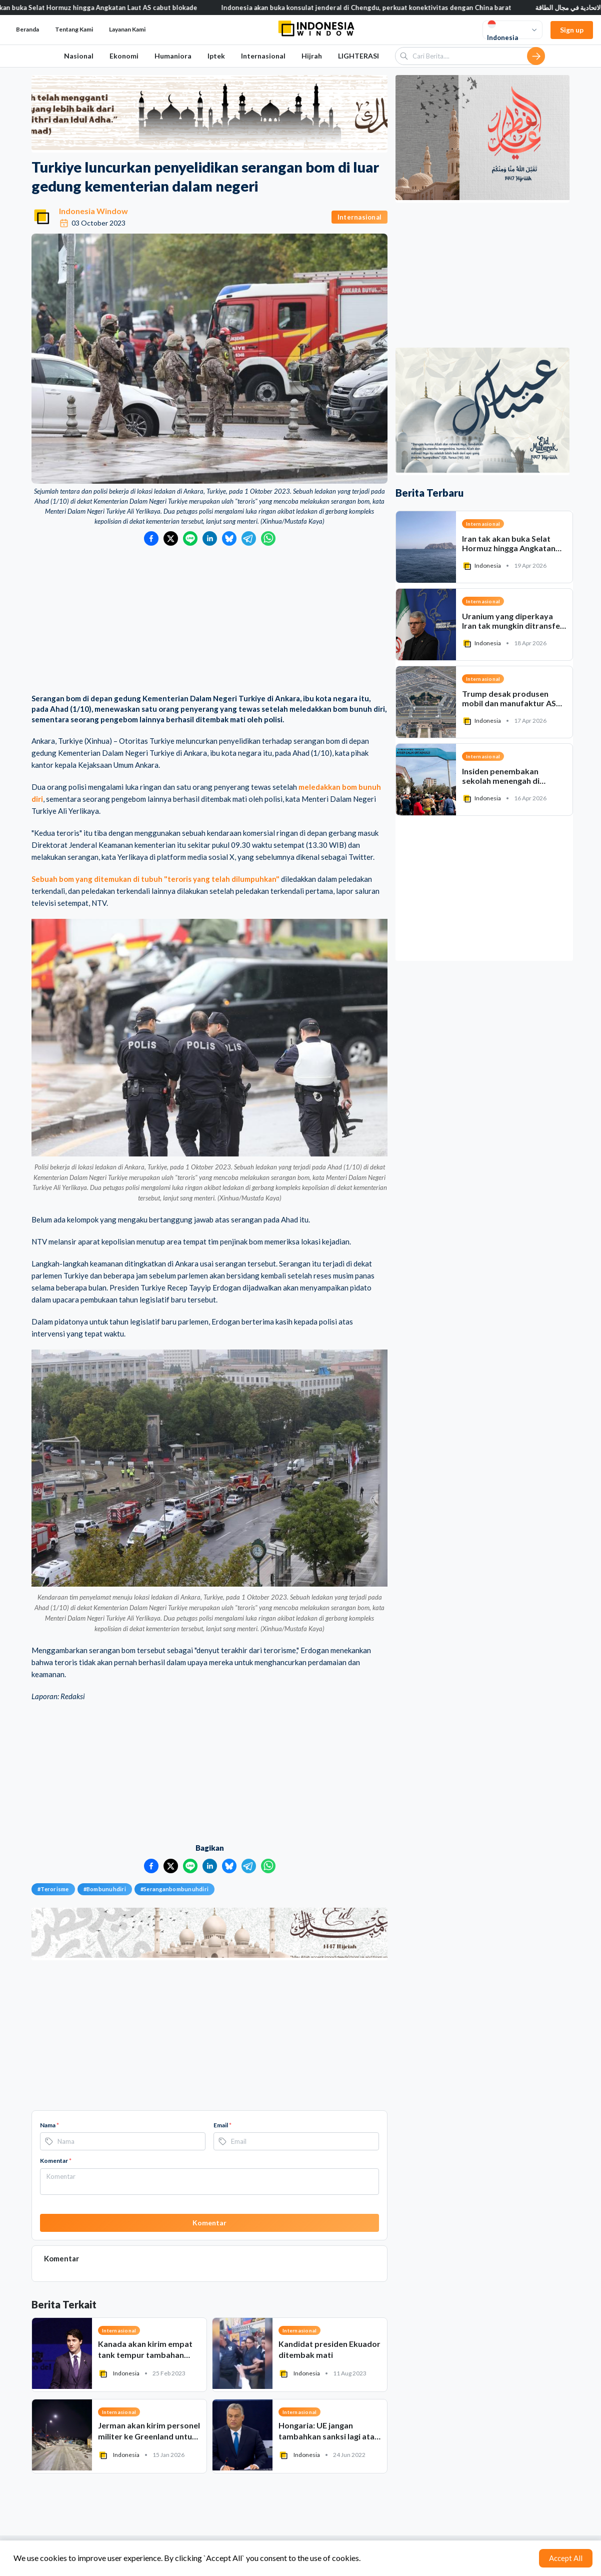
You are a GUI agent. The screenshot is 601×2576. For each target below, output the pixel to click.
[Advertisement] (210, 621)
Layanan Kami (127, 29)
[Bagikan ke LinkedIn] (209, 538)
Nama (49, 2125)
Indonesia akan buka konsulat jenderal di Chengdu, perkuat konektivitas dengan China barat (374, 8)
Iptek (216, 56)
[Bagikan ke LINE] (190, 538)
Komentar (56, 2160)
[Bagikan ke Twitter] (171, 538)
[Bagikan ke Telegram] (249, 538)
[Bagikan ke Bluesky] (229, 538)
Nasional (79, 56)
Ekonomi (124, 56)
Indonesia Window (93, 211)
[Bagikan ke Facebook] (151, 538)
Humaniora (173, 56)
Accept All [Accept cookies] (565, 2557)
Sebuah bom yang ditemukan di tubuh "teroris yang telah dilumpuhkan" (156, 878)
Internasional (263, 56)
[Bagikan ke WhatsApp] (268, 538)
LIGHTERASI (358, 56)
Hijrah (312, 56)
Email (223, 2125)
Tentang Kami (74, 29)
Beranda (27, 29)
